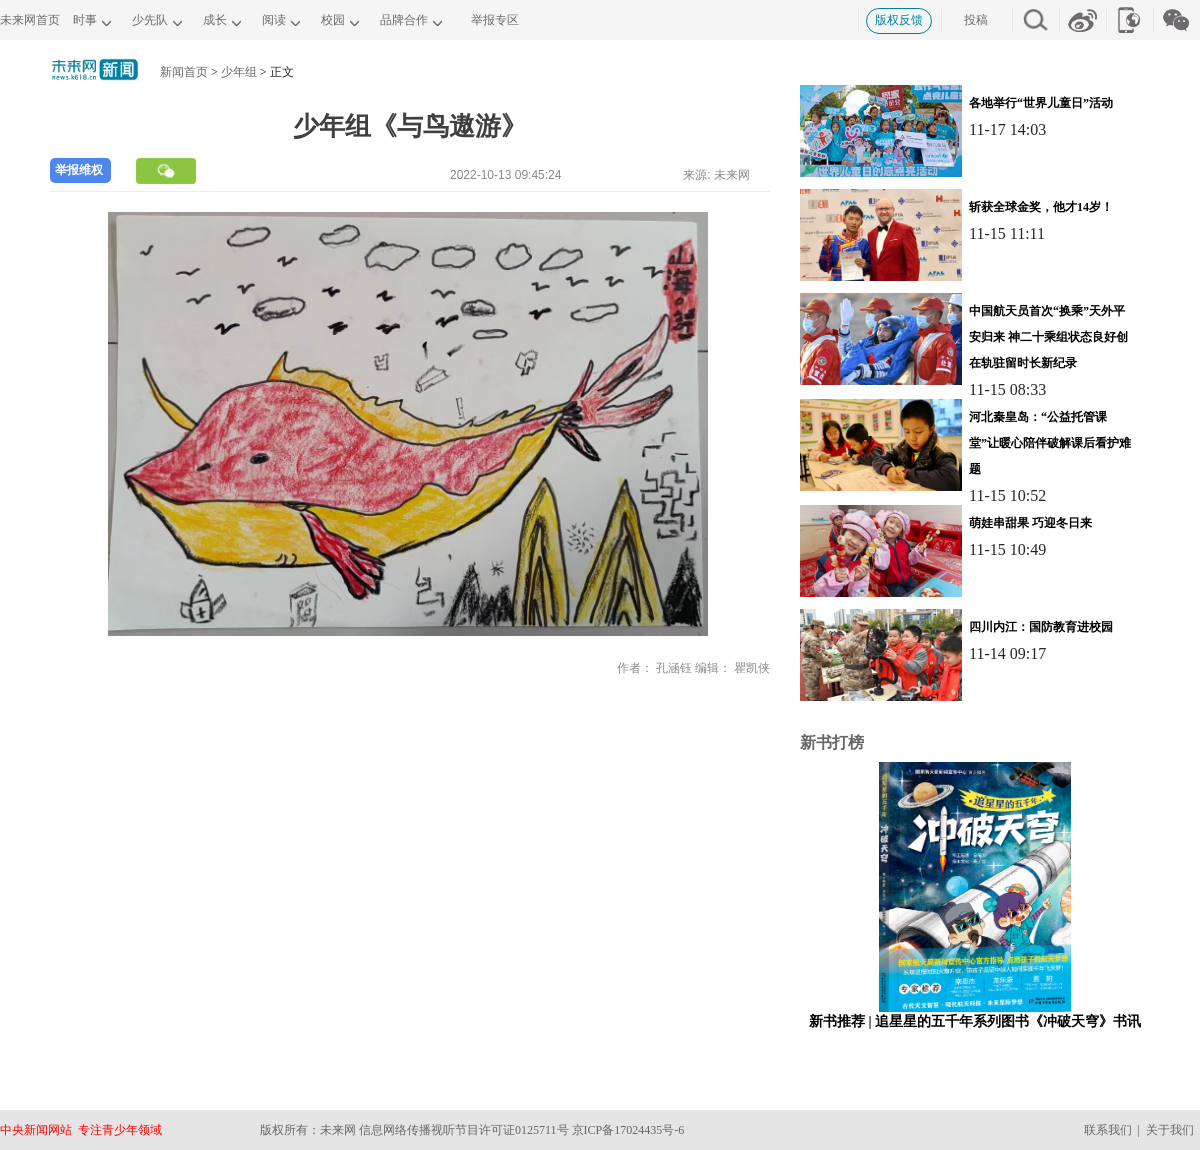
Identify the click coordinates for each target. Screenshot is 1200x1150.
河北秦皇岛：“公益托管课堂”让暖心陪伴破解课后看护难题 (1050, 443)
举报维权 (79, 170)
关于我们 (1170, 1130)
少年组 (239, 72)
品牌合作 (404, 20)
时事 (85, 20)
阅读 (274, 20)
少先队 (150, 20)
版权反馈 (899, 20)
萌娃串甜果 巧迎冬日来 (1030, 523)
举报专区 (495, 20)
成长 (215, 20)
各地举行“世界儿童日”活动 (1041, 103)
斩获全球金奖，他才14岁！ (1041, 207)
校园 (333, 20)
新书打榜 (832, 742)
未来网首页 (30, 20)
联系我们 (1108, 1130)
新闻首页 (184, 72)
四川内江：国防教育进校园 (1041, 627)
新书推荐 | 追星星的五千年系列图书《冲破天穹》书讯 (975, 1021)
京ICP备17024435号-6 (628, 1130)
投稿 (976, 20)
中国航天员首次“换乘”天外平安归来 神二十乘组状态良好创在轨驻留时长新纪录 (1048, 337)
